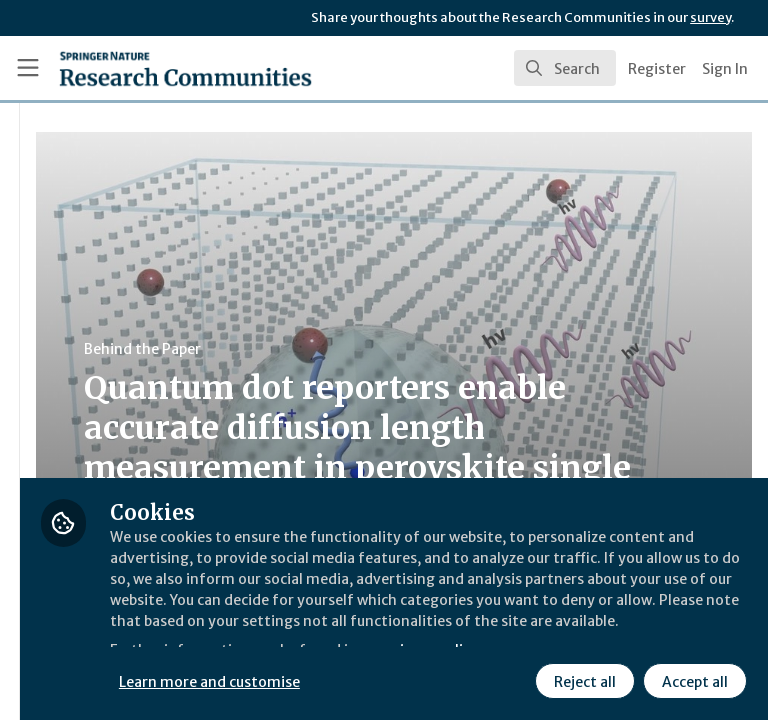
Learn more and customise (446, 635)
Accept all (515, 679)
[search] (565, 68)
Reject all (405, 679)
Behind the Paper (378, 349)
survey (710, 17)
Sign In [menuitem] (725, 69)
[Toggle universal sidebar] (28, 68)
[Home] (141, 68)
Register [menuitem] (657, 69)
